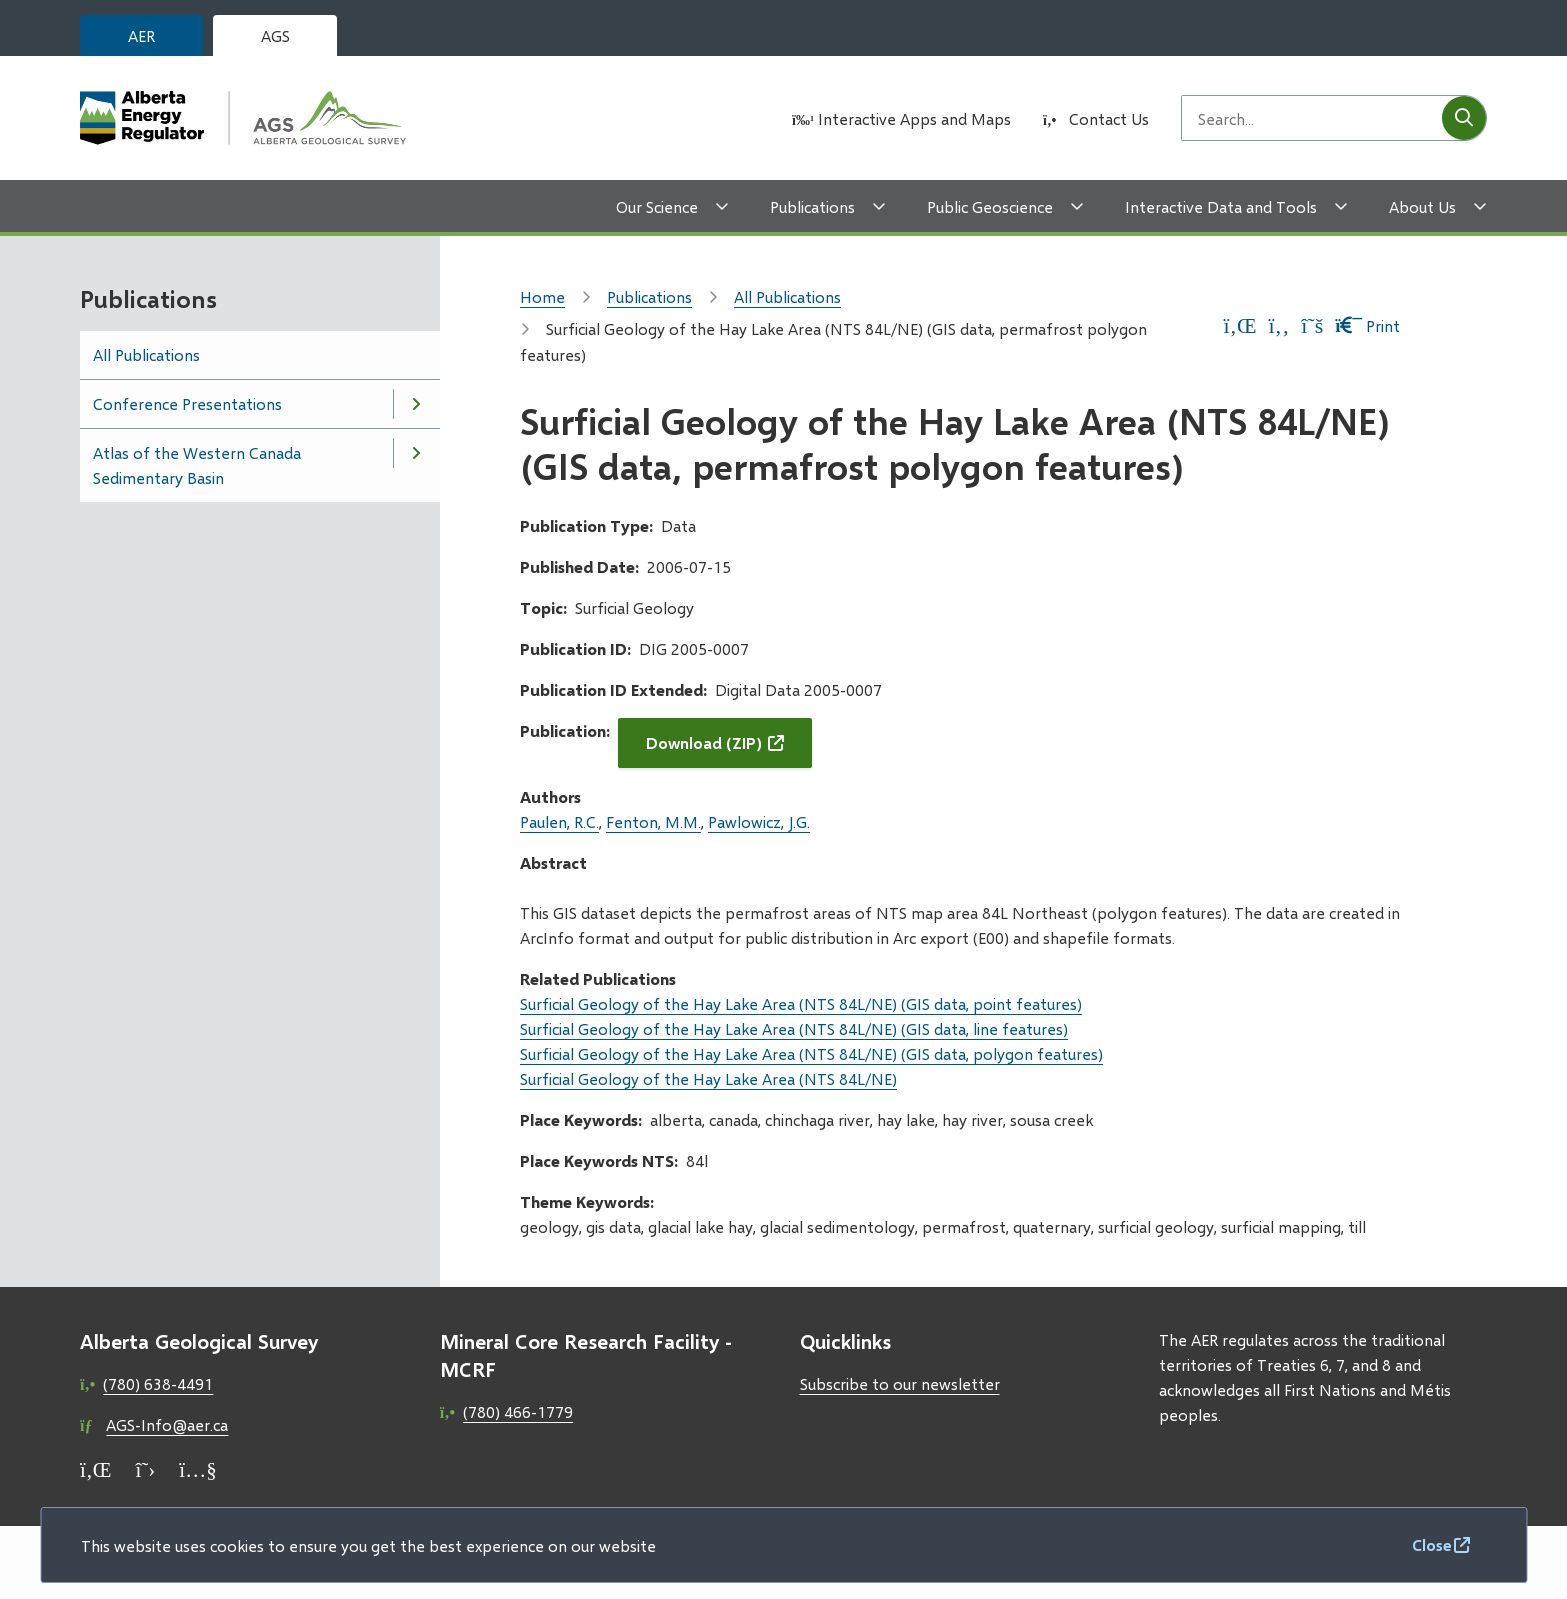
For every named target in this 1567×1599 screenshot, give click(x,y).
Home (542, 296)
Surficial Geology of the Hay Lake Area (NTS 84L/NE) (708, 1078)
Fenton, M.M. (653, 821)
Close (1432, 1544)
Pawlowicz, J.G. (759, 821)
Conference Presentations (187, 403)
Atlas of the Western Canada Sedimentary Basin (197, 465)
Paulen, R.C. (559, 821)
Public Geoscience (990, 206)
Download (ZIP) (704, 742)
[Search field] (1312, 118)
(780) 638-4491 (158, 1383)
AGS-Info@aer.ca (167, 1424)
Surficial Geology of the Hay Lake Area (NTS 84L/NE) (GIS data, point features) (801, 1003)
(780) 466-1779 (518, 1411)
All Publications (146, 354)
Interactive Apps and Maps (914, 118)
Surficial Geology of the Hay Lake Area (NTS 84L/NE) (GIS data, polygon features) (811, 1053)
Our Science (657, 206)
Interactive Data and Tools (1221, 206)
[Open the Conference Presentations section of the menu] (416, 404)
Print (1367, 325)
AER (141, 35)
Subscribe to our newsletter (900, 1383)
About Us (1422, 206)
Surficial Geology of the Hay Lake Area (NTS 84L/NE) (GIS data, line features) (794, 1028)
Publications (812, 206)
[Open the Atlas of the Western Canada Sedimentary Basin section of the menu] (416, 453)
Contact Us (1109, 118)
